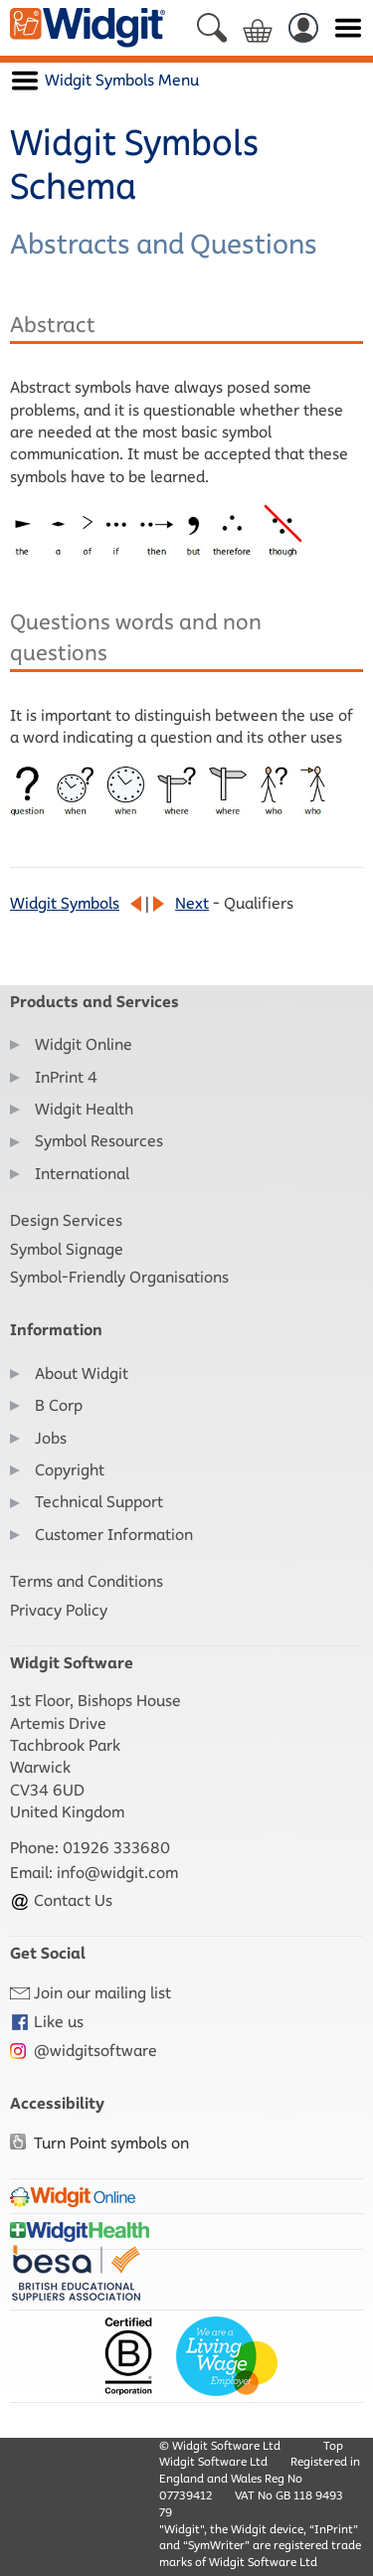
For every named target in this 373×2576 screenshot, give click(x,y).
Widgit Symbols (64, 903)
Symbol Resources (99, 1140)
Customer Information (114, 1534)
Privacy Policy (58, 1610)
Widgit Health (84, 1109)
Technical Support (99, 1501)
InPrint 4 (66, 1077)
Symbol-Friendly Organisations (119, 1277)
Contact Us (61, 1900)
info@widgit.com (117, 1872)
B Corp (59, 1405)
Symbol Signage (66, 1249)
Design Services (66, 1220)
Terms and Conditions (86, 1581)
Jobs (51, 1438)
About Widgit (81, 1373)
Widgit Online (83, 1044)
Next (192, 903)
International (82, 1173)
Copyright (69, 1469)
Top (333, 2445)
